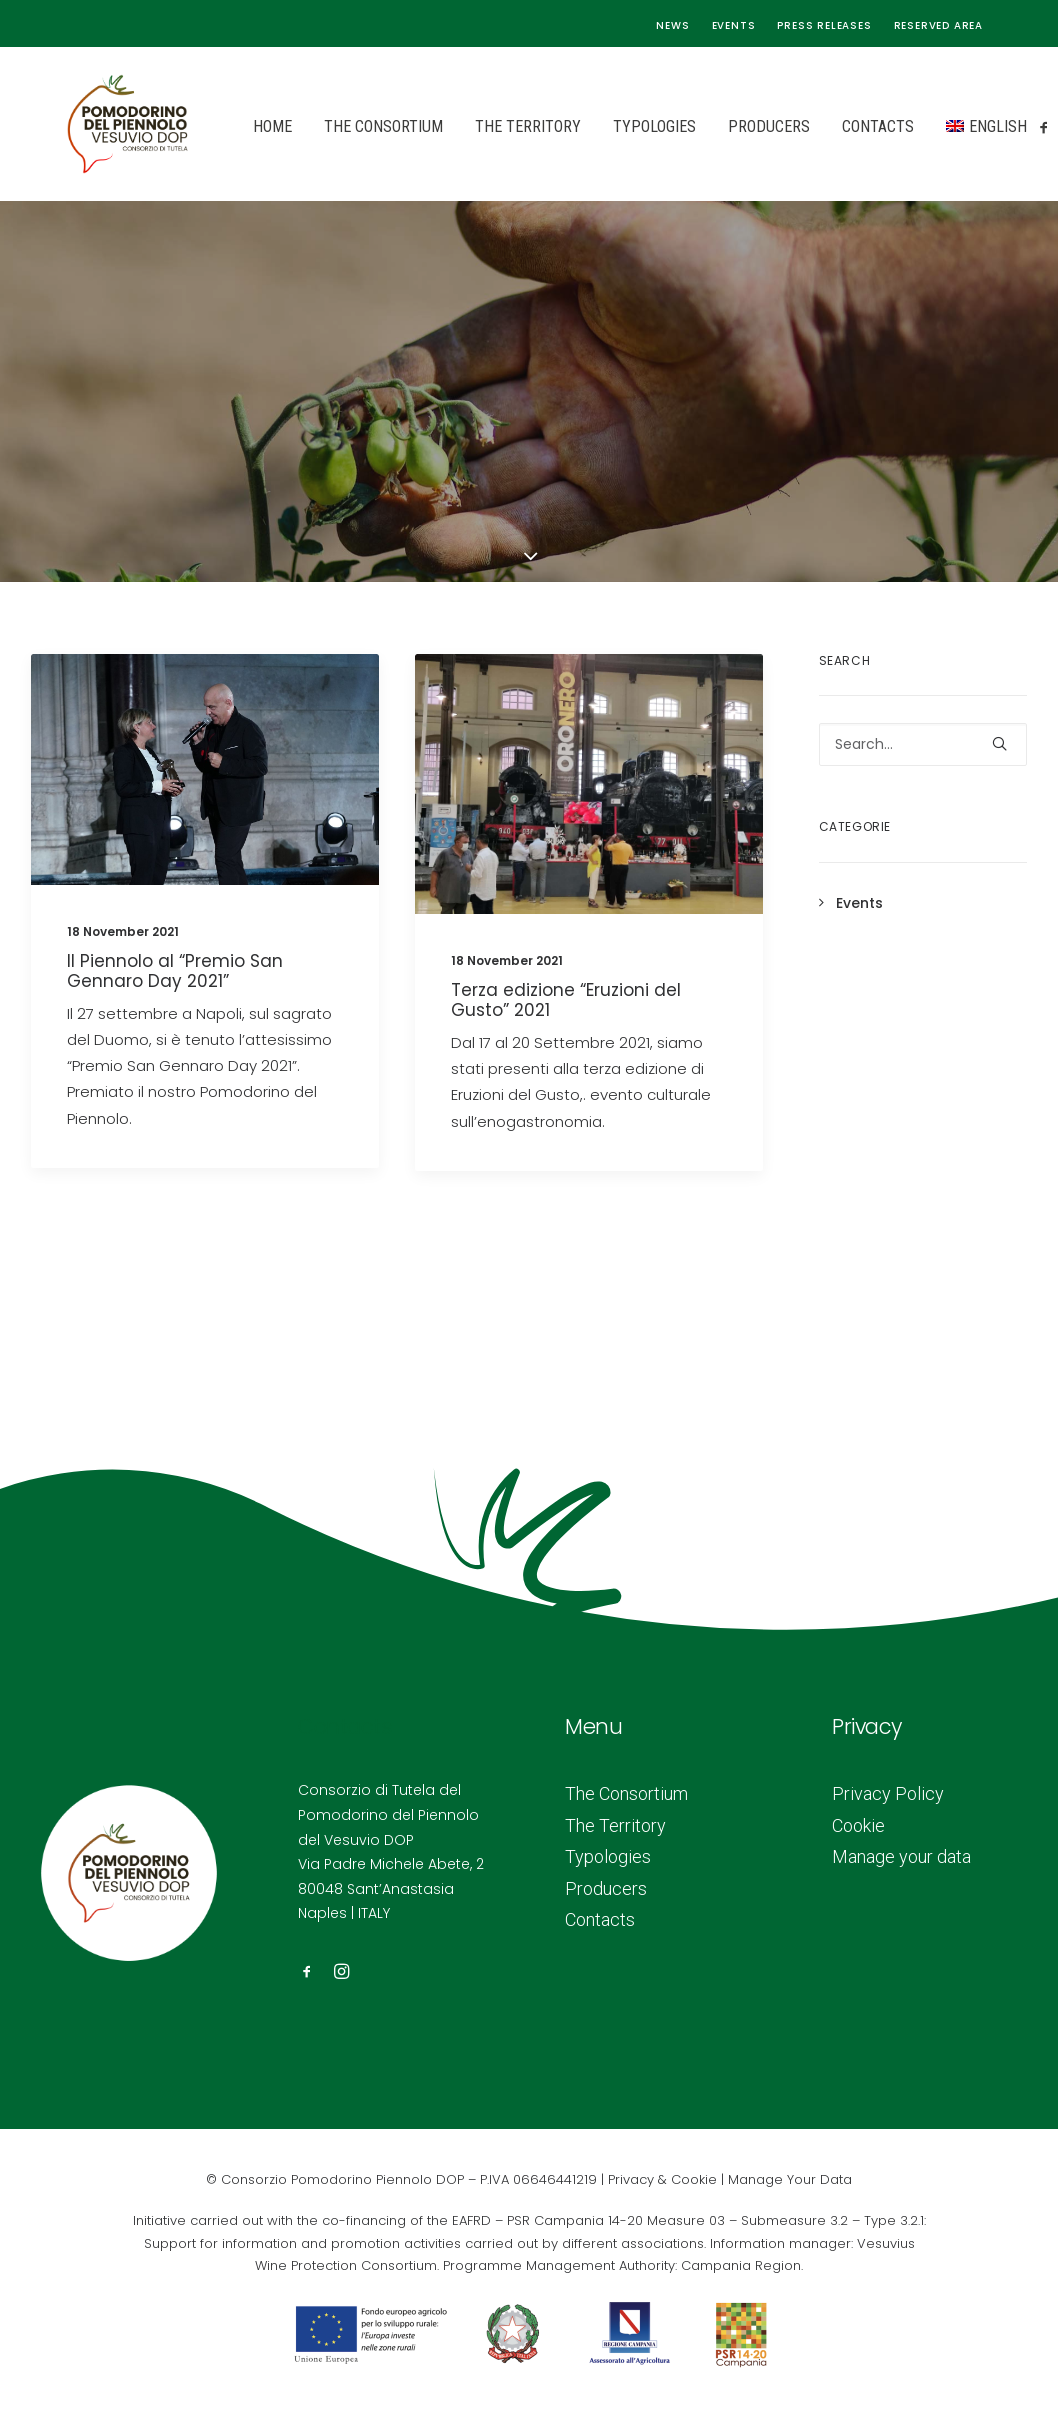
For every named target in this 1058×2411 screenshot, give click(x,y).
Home (218, 126)
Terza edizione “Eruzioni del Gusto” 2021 (566, 1000)
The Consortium (329, 126)
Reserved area (938, 25)
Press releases (824, 25)
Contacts (824, 126)
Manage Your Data (790, 2179)
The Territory (474, 126)
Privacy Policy (888, 1793)
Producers (715, 126)
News (672, 25)
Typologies (600, 126)
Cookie (858, 1825)
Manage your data (901, 1856)
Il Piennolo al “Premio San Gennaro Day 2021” (175, 971)
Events (734, 25)
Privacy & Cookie (662, 2179)
